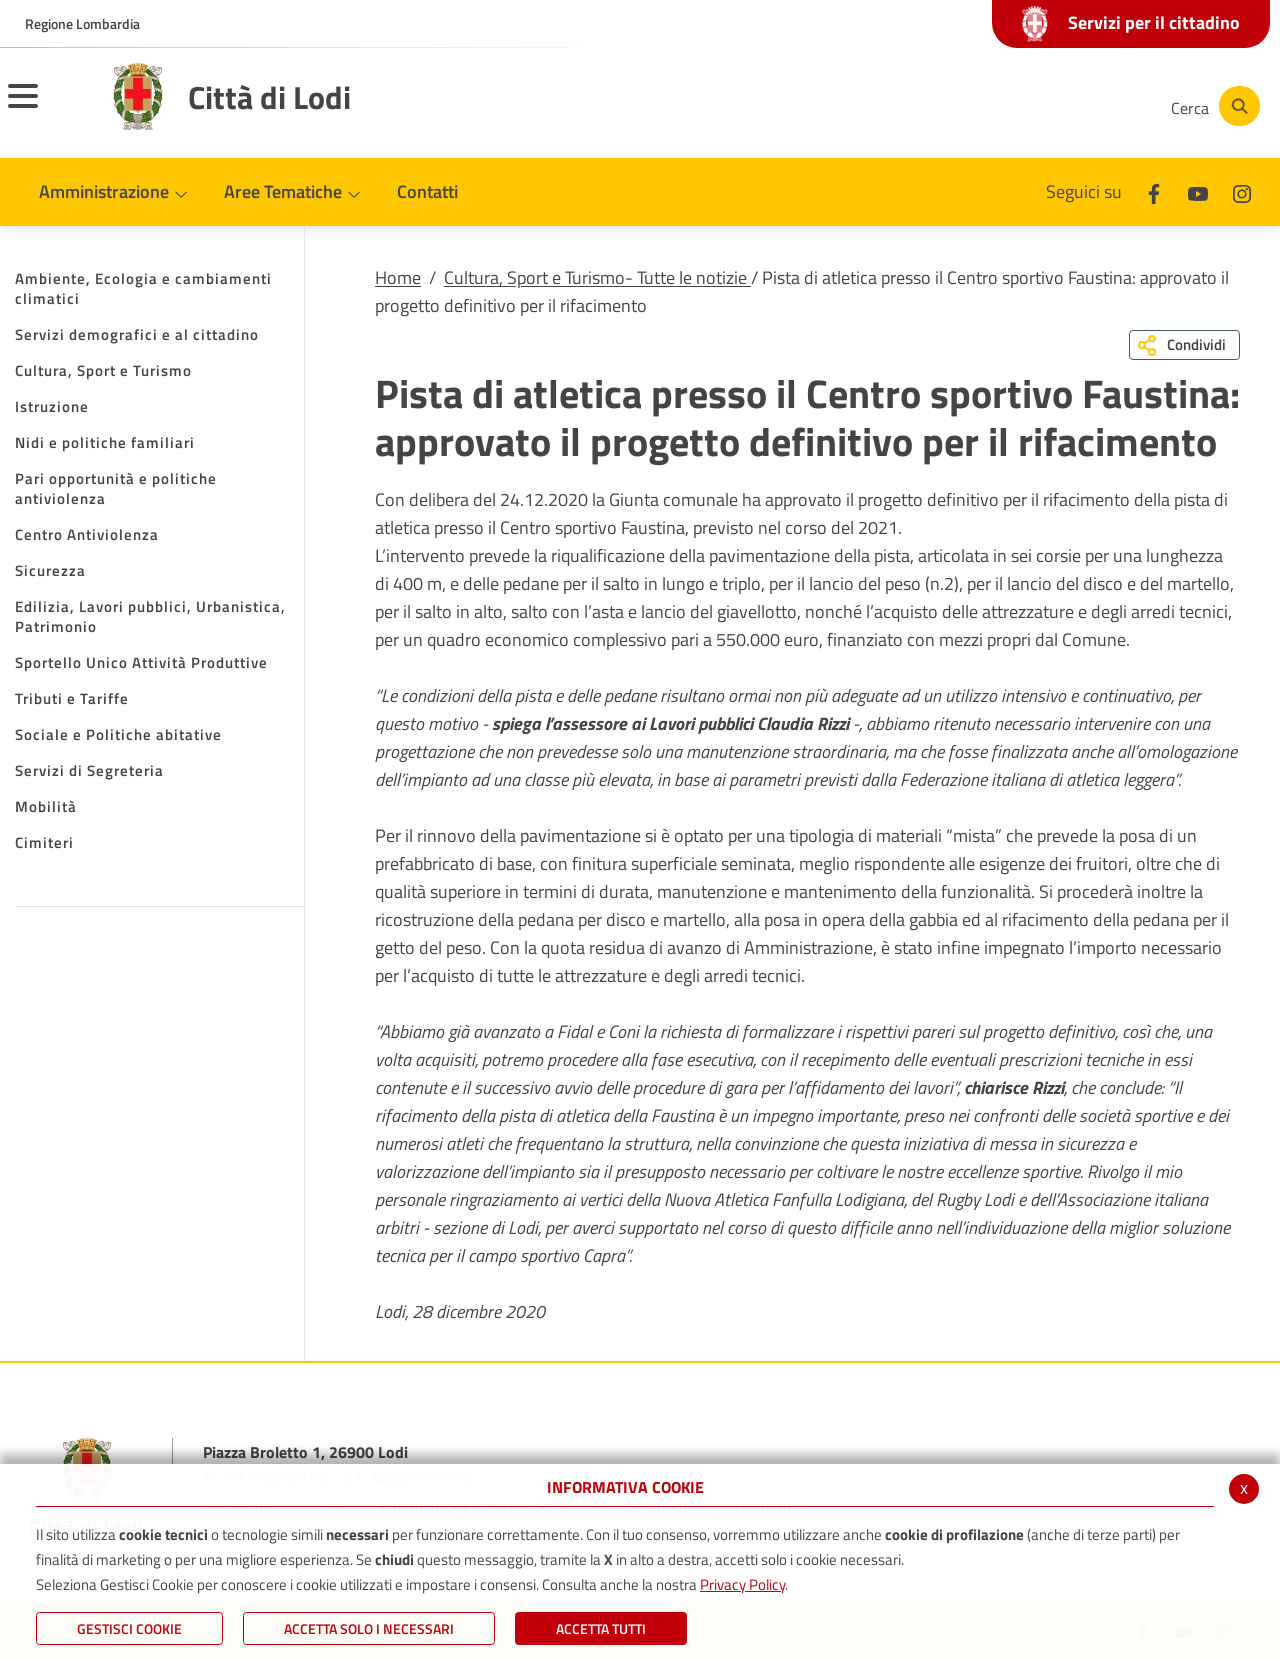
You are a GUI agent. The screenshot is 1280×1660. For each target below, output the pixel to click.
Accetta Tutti (601, 1628)
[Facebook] (954, 106)
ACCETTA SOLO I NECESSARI (369, 1628)
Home (398, 277)
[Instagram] (1074, 106)
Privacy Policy (742, 1584)
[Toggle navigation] (48, 109)
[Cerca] (1212, 106)
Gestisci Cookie (129, 1628)
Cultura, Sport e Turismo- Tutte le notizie (597, 277)
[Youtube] (1014, 106)
